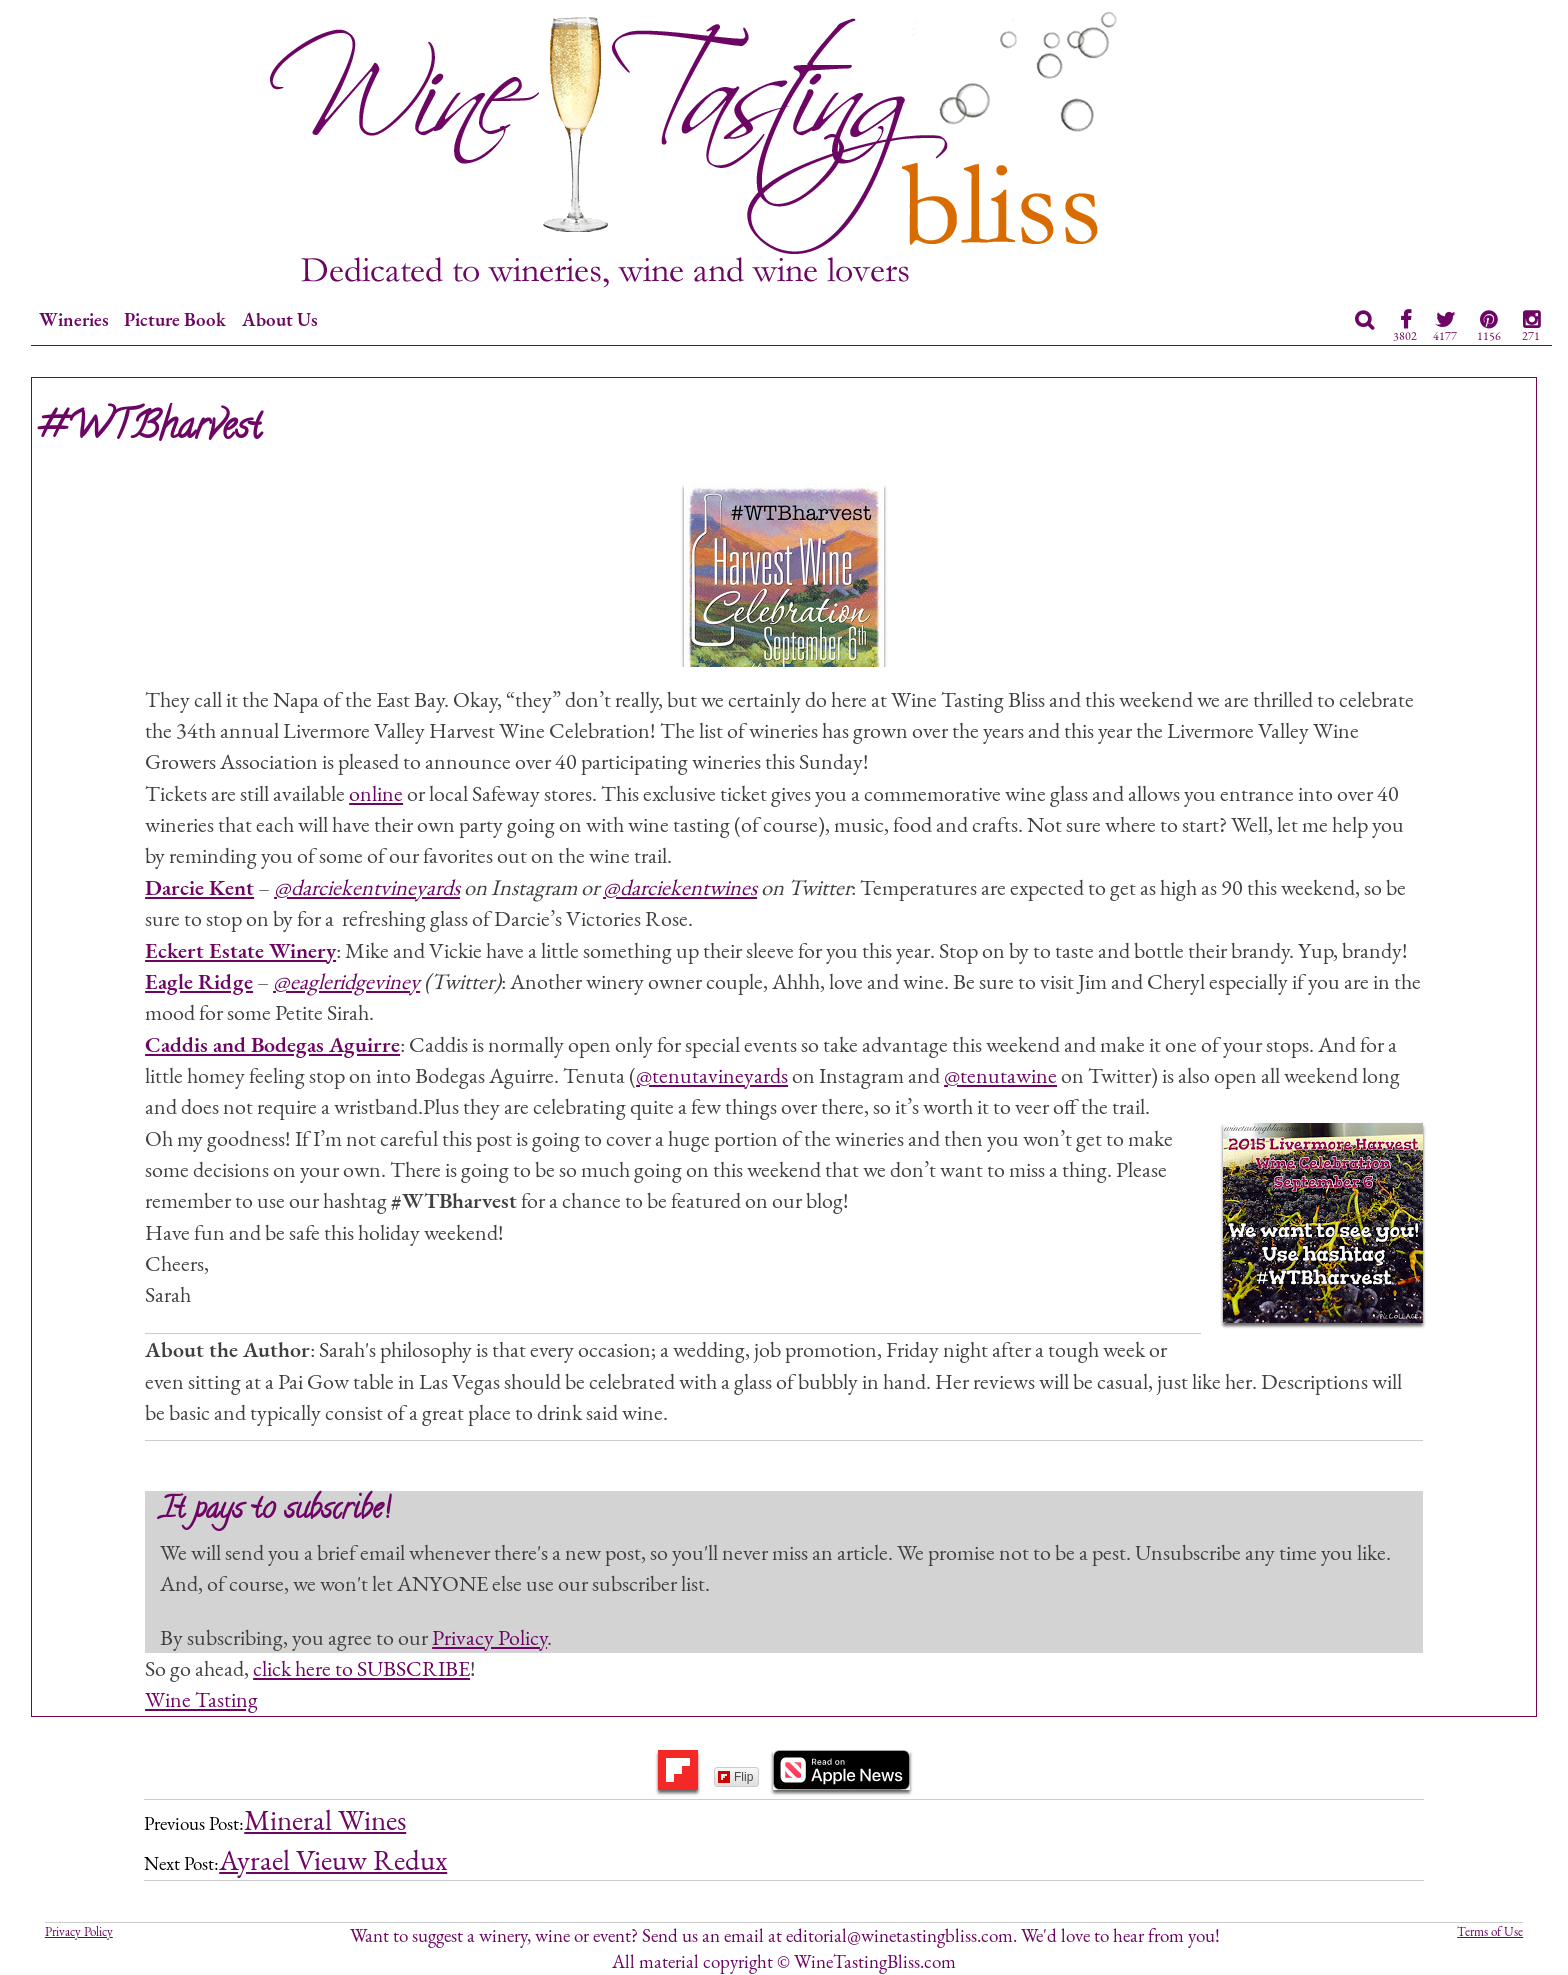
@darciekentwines (680, 887)
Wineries (74, 319)
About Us (280, 319)
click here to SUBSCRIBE (361, 1668)
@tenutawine (1000, 1075)
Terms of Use (1490, 1931)
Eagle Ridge (199, 981)
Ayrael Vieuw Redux (333, 1860)
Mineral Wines (325, 1820)
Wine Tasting (201, 1699)
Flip (735, 1777)
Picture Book (175, 319)
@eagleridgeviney (346, 981)
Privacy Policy (489, 1637)
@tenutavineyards (712, 1075)
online (376, 793)
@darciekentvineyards (367, 887)
